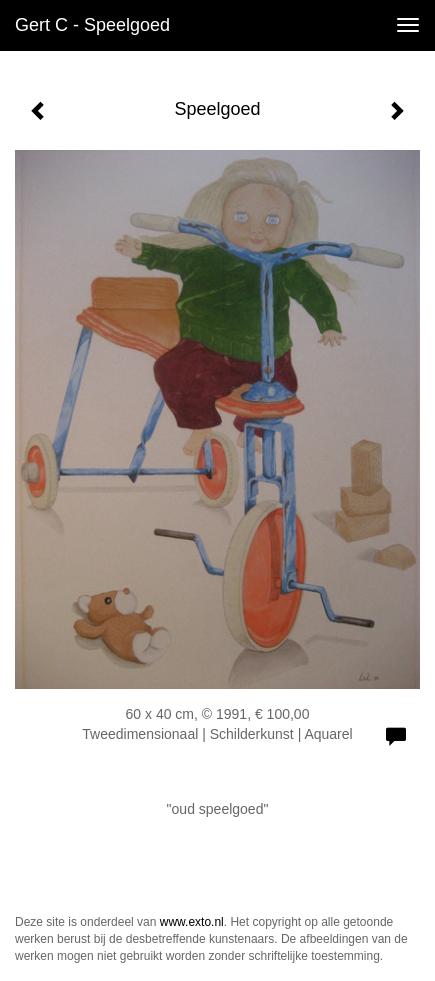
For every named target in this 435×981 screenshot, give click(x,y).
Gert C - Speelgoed (92, 25)
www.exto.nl (192, 922)
